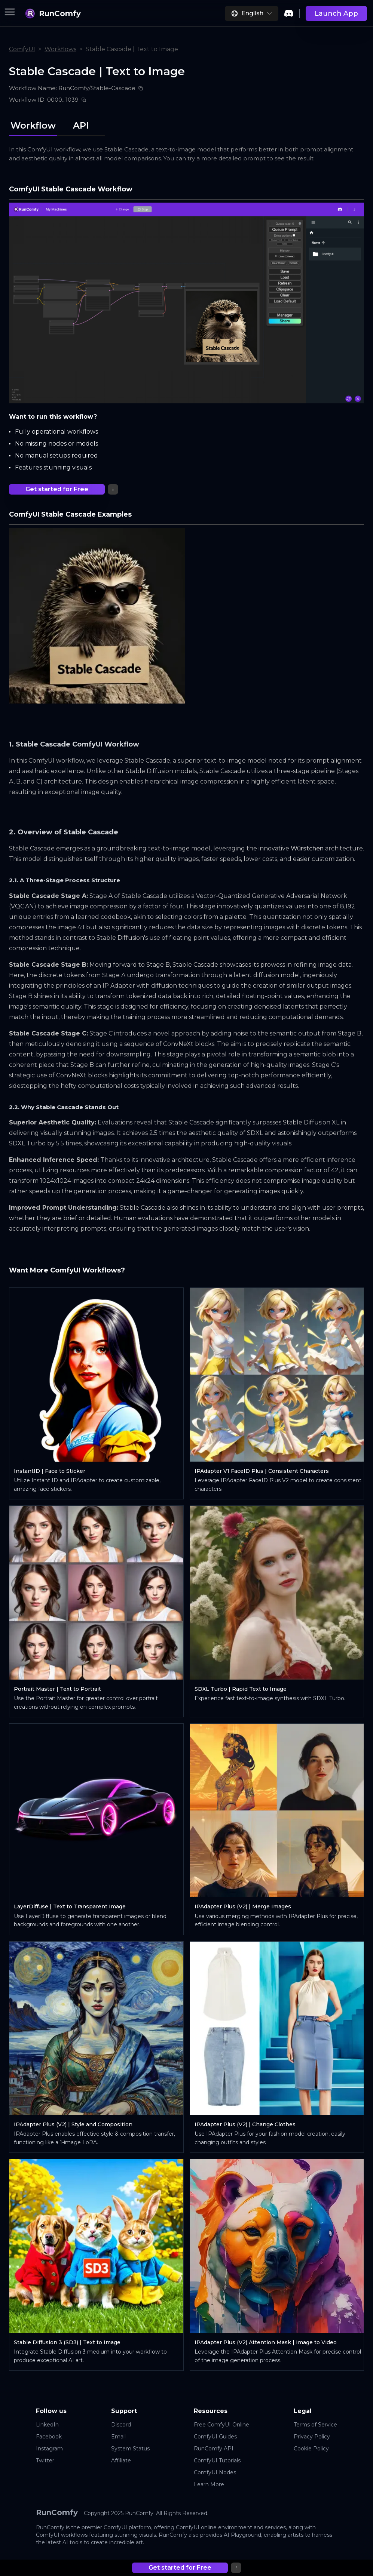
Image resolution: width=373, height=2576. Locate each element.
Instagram (49, 2448)
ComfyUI (22, 49)
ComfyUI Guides (215, 2436)
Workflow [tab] (33, 125)
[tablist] (57, 124)
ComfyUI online (196, 2527)
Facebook (49, 2436)
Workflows (60, 49)
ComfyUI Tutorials (217, 2460)
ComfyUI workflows (62, 2535)
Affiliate (121, 2460)
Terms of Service (315, 2424)
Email (118, 2436)
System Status (130, 2448)
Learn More (209, 2484)
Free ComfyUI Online (221, 2424)
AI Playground (242, 2535)
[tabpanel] (186, 1351)
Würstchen (307, 848)
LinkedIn (47, 2424)
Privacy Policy (312, 2436)
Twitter (45, 2460)
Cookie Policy (311, 2448)
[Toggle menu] (9, 12)
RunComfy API (213, 2448)
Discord (121, 2424)
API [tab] (81, 125)
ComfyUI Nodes (215, 2472)
